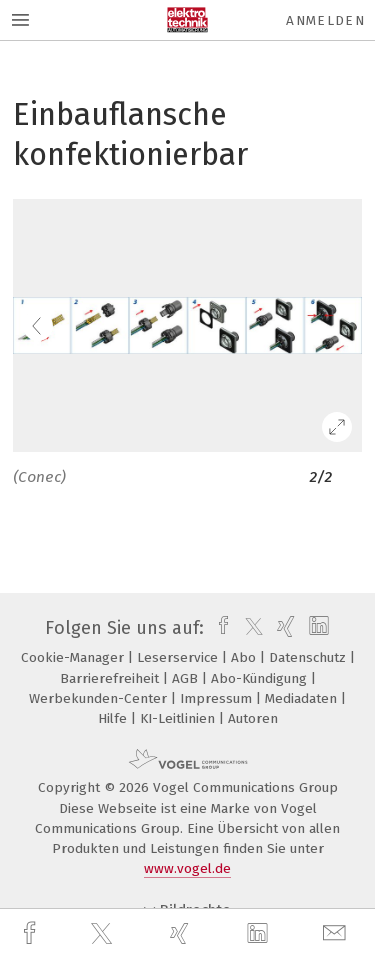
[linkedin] (260, 934)
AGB (187, 678)
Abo (245, 657)
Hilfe (114, 718)
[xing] (182, 933)
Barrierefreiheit (111, 678)
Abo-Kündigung (261, 678)
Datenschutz (309, 657)
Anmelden (325, 20)
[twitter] (104, 934)
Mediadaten (303, 698)
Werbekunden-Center (100, 698)
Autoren (253, 718)
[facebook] (32, 933)
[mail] (337, 933)
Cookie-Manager (74, 657)
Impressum (218, 698)
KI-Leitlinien (179, 718)
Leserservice (179, 657)
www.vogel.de (187, 868)
